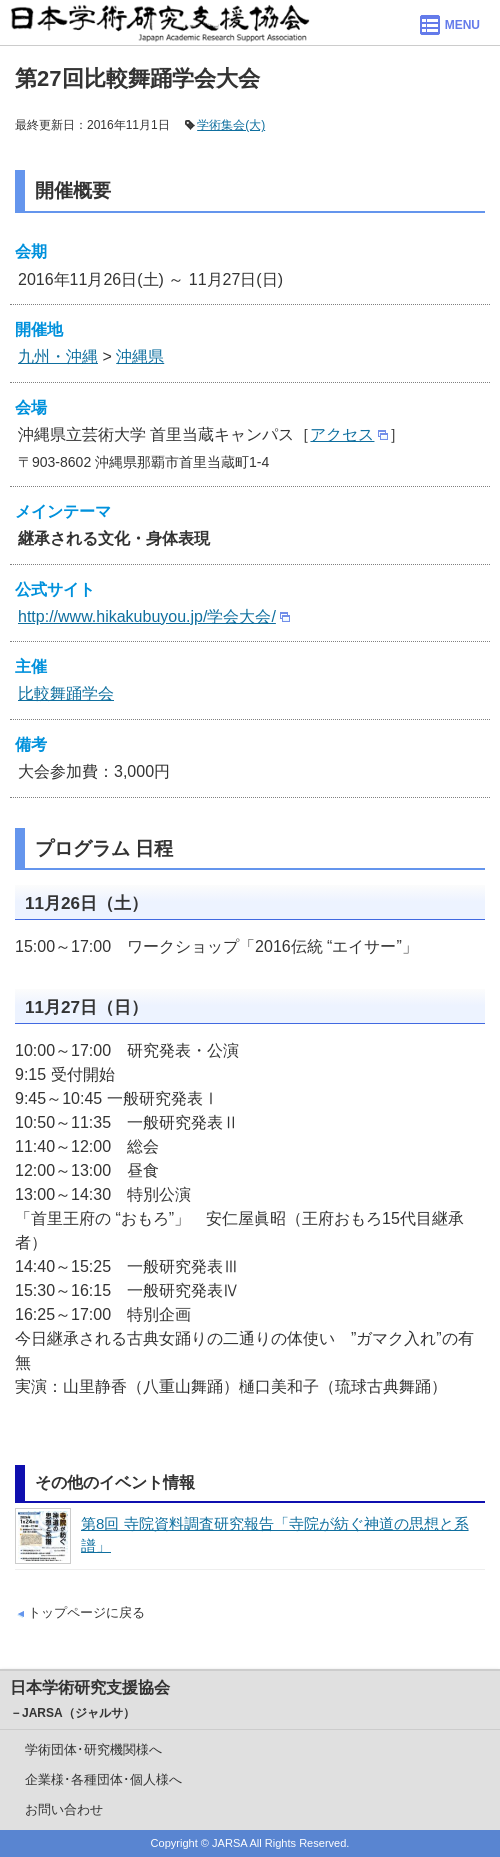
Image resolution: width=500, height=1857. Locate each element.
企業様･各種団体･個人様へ (103, 1779)
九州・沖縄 (58, 356)
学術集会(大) (231, 125)
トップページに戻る (86, 1612)
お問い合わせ (64, 1809)
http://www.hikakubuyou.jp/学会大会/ (147, 616)
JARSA (229, 1843)
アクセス (342, 434)
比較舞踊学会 (66, 693)
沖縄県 (140, 356)
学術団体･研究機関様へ (93, 1749)
